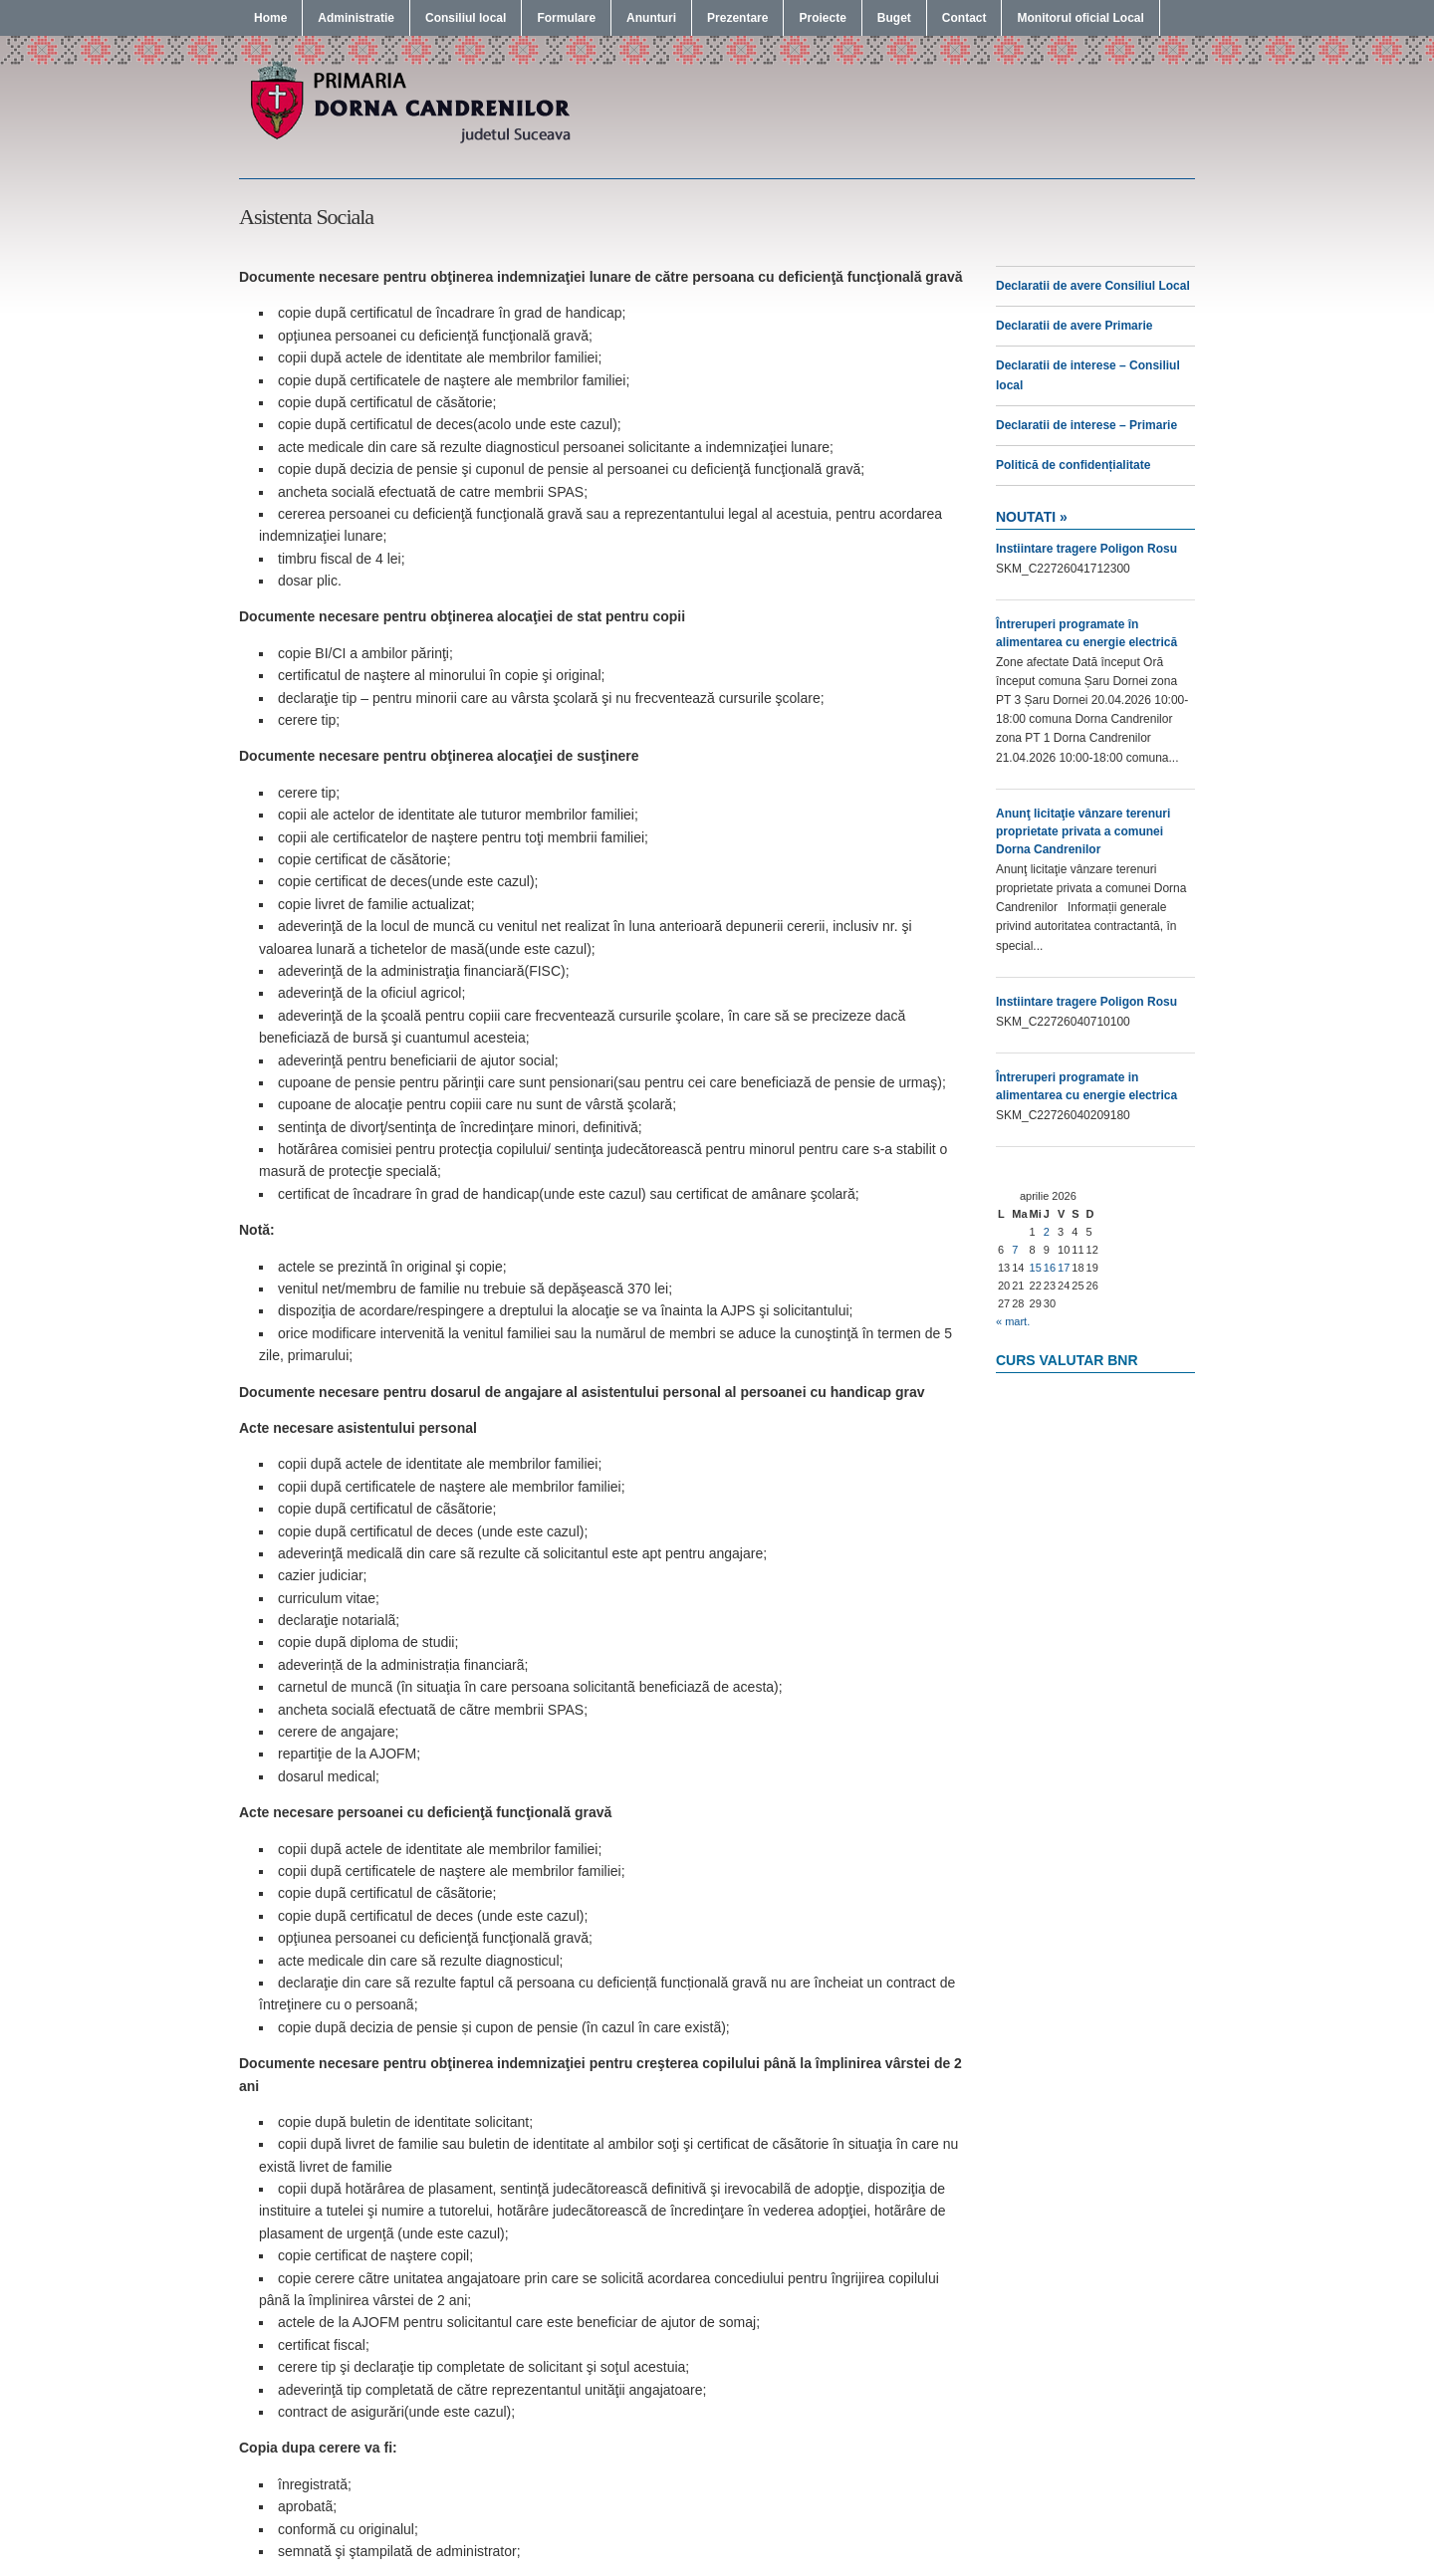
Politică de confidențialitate (1073, 465)
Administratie (356, 18)
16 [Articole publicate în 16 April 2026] (1050, 1268)
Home (270, 18)
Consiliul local (465, 18)
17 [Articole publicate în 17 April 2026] (1064, 1268)
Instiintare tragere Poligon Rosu (1086, 549)
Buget (894, 18)
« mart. (1013, 1321)
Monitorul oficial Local (1080, 18)
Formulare (566, 18)
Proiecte (822, 18)
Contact (964, 18)
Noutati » (1032, 517)
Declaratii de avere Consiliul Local (1093, 286)
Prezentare (737, 18)
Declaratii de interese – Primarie (1086, 425)
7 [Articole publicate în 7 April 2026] (1015, 1250)
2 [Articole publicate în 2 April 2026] (1047, 1232)
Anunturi (651, 18)
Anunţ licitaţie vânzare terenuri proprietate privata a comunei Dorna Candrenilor (1083, 831)
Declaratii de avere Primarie (1074, 326)
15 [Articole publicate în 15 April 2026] (1036, 1268)
